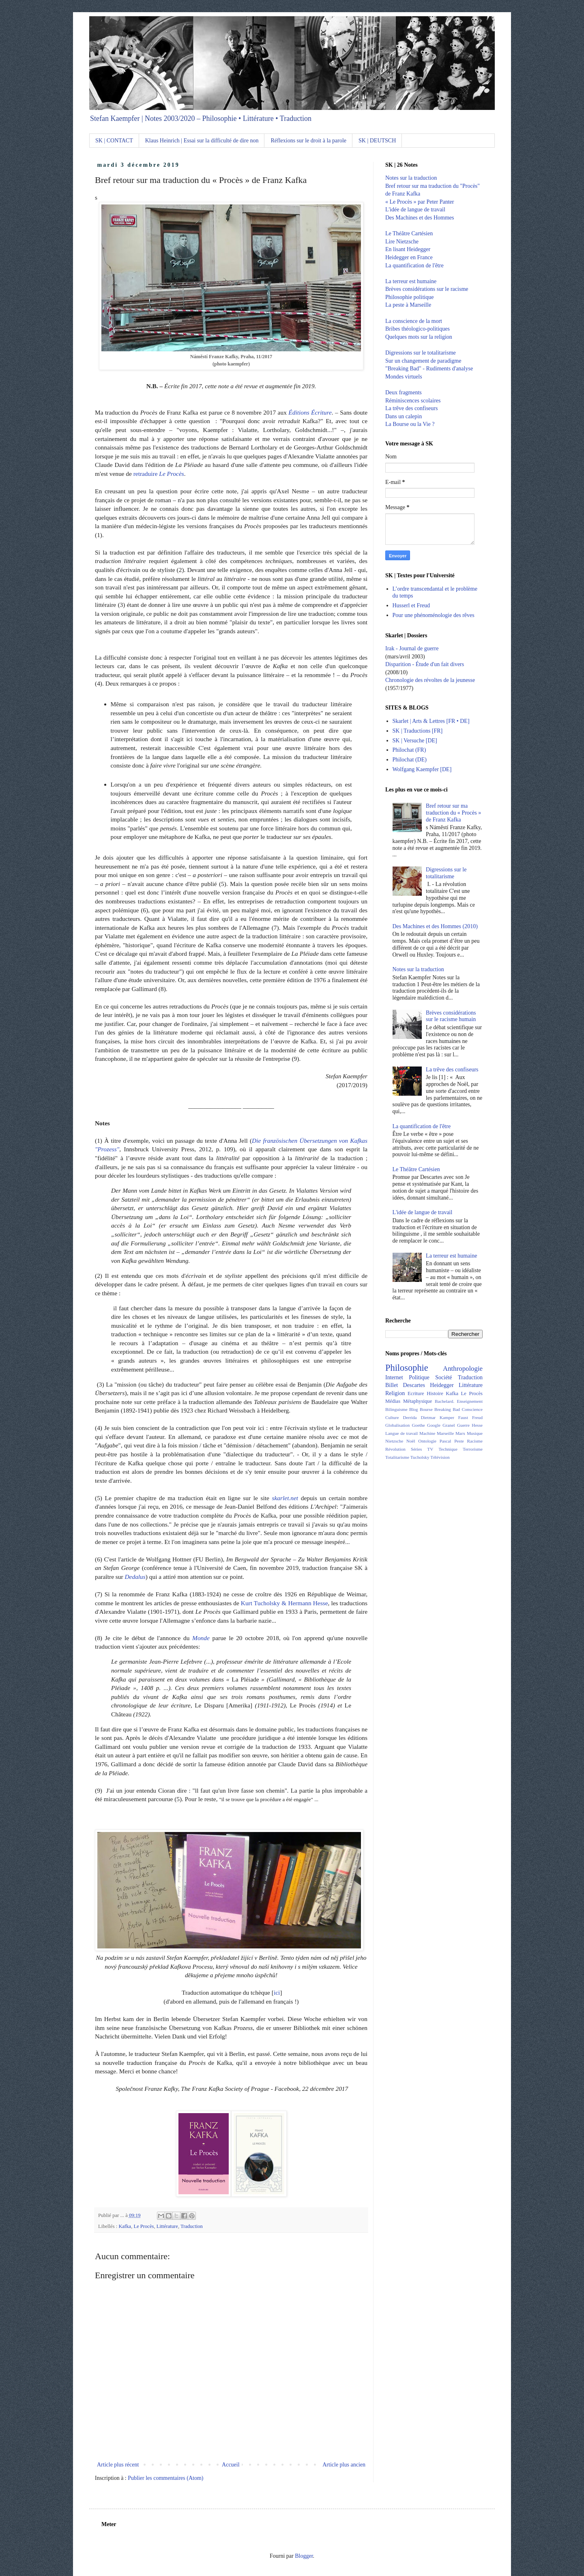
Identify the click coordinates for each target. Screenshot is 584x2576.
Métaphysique (417, 1401)
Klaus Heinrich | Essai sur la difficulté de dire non (202, 141)
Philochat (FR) (409, 750)
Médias (392, 1401)
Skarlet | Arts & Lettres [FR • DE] (431, 721)
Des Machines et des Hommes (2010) (435, 926)
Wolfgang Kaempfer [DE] (422, 769)
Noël (410, 1441)
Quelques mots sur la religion (418, 337)
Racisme (475, 1441)
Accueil (231, 2465)
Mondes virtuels (403, 377)
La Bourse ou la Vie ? (409, 424)
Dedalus (135, 1576)
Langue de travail (401, 1433)
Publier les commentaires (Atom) (165, 2478)
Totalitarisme (397, 1457)
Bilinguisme (396, 1409)
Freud (477, 1417)
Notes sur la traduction (411, 178)
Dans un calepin (403, 416)
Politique (419, 1377)
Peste (459, 1441)
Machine (427, 1433)
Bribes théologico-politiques (417, 329)
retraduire (158, 473)
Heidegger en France (409, 257)
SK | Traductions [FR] (418, 731)
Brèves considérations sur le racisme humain (451, 1016)
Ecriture (416, 1393)
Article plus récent (118, 2465)
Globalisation (397, 1425)
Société (443, 1377)
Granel (448, 1425)
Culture (392, 1417)
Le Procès (143, 2226)
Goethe (418, 1425)
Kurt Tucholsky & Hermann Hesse (284, 1603)
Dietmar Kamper (437, 1417)
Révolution (395, 1449)
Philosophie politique (409, 297)
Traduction (191, 2226)
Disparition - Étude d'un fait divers (424, 664)
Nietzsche (394, 1441)
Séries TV (422, 1449)
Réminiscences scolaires (412, 401)
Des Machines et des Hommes (419, 218)
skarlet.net (285, 1497)
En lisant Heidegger (407, 249)
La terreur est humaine (410, 281)
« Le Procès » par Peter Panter (419, 202)
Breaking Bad (447, 1409)
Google (433, 1425)
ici (277, 1992)
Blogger (304, 2556)
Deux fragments (403, 392)
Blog (413, 1409)
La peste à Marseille (408, 305)
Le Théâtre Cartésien (409, 233)
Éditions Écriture (310, 412)
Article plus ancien (343, 2465)
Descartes (414, 1385)
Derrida (410, 1417)
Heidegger (441, 1385)
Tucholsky (419, 1457)
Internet (394, 1377)
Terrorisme (473, 1449)
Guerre (463, 1425)
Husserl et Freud (411, 605)
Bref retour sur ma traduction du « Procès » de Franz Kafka (453, 813)
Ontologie (427, 1441)
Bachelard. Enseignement (459, 1401)
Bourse (426, 1409)
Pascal (445, 1441)
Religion (395, 1393)
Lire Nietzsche (402, 242)
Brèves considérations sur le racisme (426, 289)
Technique (447, 1449)
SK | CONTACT (114, 141)
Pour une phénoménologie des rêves (433, 615)
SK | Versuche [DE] (415, 741)
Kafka (124, 2226)
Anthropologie (463, 1368)
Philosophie (406, 1368)
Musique (475, 1433)
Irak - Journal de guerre (411, 648)
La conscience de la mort (413, 321)
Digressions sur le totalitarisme (420, 353)
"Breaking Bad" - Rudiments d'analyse (429, 369)
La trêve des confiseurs (411, 408)
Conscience (472, 1409)
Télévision (439, 1457)
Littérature (167, 2226)
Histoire (435, 1393)
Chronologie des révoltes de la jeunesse (430, 680)
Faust (463, 1417)
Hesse (477, 1425)
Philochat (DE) (410, 760)
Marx (460, 1433)
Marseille (445, 1433)
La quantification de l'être (414, 265)
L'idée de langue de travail (415, 209)
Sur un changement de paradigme (423, 361)
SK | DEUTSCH (377, 141)
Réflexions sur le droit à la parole (308, 141)
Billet (391, 1385)
